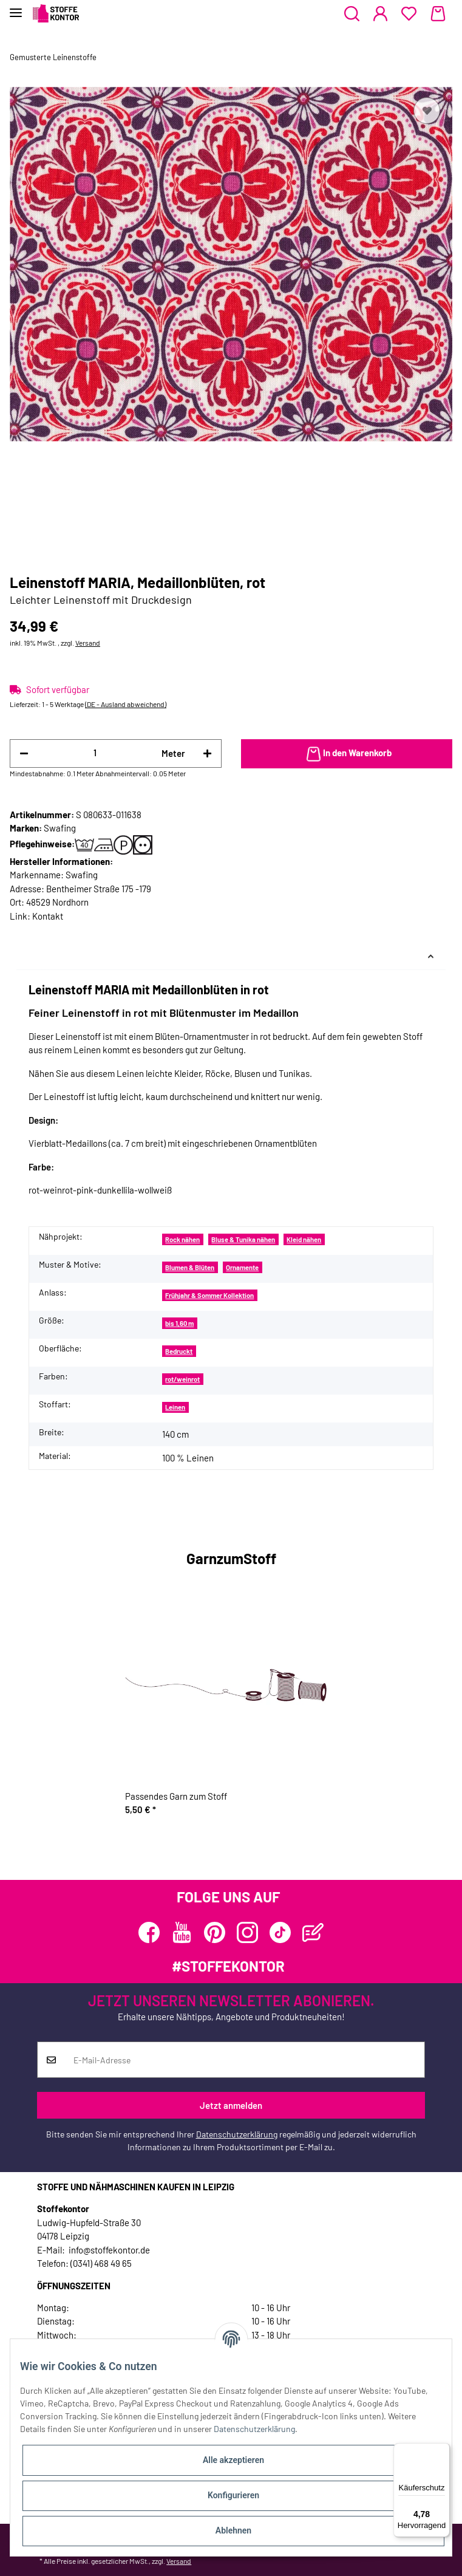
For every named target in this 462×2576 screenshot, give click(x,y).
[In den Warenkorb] (347, 753)
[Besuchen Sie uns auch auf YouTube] (181, 1932)
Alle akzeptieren (233, 2460)
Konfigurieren (233, 2495)
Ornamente (242, 1267)
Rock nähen (182, 1239)
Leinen (175, 1407)
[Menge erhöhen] (207, 753)
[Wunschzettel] (409, 14)
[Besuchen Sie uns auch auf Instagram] (247, 1932)
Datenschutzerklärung (236, 2134)
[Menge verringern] (24, 753)
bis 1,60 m (179, 1323)
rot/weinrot (182, 1379)
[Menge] (95, 753)
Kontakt (47, 915)
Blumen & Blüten (189, 1267)
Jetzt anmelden (231, 2105)
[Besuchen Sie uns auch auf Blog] (312, 1932)
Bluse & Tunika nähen (243, 1239)
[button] (352, 14)
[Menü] (442, 2450)
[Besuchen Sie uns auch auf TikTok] (280, 1932)
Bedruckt (178, 1351)
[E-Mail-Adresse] (244, 2059)
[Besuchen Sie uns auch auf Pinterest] (214, 1932)
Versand (87, 642)
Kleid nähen (304, 1239)
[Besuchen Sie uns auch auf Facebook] (149, 1932)
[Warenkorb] (438, 14)
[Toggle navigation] (16, 7)
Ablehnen (233, 2530)
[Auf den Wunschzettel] (426, 110)
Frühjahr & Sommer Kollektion (209, 1295)
